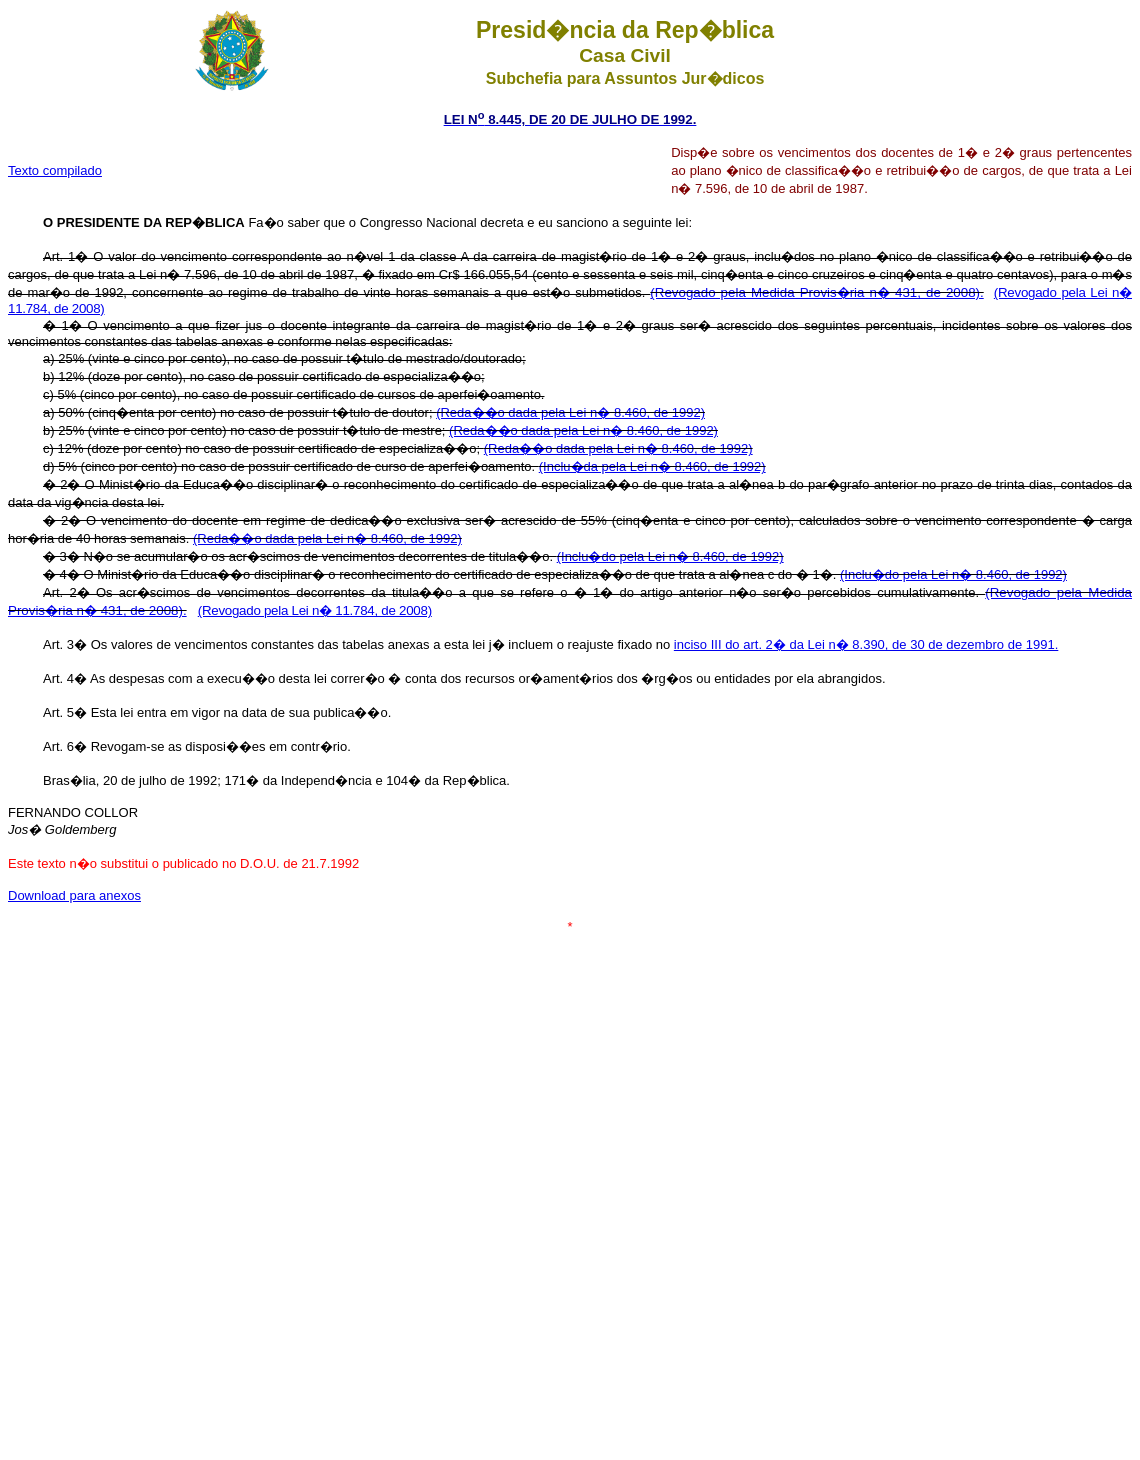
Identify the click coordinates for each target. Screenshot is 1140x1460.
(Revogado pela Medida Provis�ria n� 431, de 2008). (816, 292)
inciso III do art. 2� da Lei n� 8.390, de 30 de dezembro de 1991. (866, 644)
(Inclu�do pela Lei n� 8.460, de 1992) (670, 556)
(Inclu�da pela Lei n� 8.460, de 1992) (652, 466)
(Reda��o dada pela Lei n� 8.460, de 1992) (570, 412)
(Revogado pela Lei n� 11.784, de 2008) (315, 610)
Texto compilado (55, 170)
